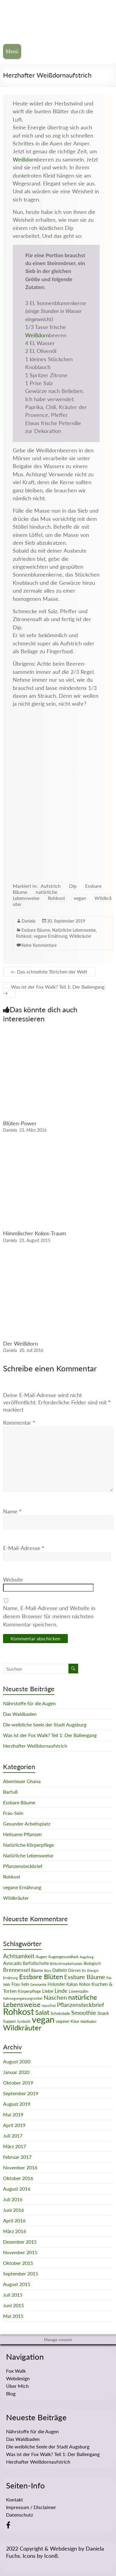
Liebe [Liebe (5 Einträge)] (47, 1991)
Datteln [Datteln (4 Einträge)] (59, 1970)
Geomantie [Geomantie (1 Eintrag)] (38, 1984)
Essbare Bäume (36, 930)
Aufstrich (51, 886)
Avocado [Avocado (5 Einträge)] (12, 1963)
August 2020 (16, 2061)
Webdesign (18, 2378)
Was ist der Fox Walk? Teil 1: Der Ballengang (53, 990)
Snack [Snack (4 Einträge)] (103, 2013)
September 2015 (20, 2273)
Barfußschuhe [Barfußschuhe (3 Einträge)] (36, 1963)
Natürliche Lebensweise (74, 930)
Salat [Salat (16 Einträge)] (42, 2012)
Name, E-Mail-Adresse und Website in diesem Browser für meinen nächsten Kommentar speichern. (49, 1616)
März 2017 (14, 2146)
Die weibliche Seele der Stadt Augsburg (44, 1724)
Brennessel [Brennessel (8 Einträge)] (16, 1969)
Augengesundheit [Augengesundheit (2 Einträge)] (63, 1956)
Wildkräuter (80, 936)
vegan (80, 898)
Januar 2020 (16, 2072)
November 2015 (20, 2252)
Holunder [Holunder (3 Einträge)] (56, 1984)
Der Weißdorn (20, 1343)
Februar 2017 (17, 2157)
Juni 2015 (13, 2305)
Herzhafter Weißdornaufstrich (35, 1746)
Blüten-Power (20, 1123)
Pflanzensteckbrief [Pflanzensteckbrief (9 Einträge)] (80, 2004)
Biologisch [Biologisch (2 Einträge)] (92, 1963)
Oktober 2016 (18, 2178)
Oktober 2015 (18, 2263)
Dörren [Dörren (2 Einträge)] (74, 1970)
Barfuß (10, 1792)
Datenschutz (19, 2515)
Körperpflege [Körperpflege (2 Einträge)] (29, 1991)
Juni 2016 (13, 2210)
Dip (73, 886)
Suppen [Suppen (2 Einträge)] (9, 2021)
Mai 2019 (13, 2114)
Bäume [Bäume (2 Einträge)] (37, 1970)
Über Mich (17, 2386)
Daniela (28, 921)
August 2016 (16, 2189)
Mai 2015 (13, 2316)
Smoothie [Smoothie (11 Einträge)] (83, 2012)
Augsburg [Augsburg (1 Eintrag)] (87, 1957)
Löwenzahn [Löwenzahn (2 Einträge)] (78, 1991)
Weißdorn (25, 159)
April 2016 (14, 2220)
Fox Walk (16, 2371)
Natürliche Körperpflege (28, 1845)
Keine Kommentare (39, 945)
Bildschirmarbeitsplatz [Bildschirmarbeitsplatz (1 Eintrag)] (66, 1963)
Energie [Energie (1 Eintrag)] (92, 1970)
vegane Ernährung (50, 936)
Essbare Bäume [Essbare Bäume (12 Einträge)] (84, 1976)
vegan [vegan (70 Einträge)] (43, 2019)
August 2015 (16, 2284)
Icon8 (51, 2555)
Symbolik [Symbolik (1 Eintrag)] (24, 2021)
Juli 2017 (12, 2135)
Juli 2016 (12, 2199)
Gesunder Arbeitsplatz (26, 1823)
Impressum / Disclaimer (31, 2507)
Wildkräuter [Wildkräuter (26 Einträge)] (22, 2027)
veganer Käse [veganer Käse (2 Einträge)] (67, 2021)
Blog (10, 2393)
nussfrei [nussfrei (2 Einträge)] (49, 2005)
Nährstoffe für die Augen (29, 1703)
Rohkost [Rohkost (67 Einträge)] (18, 2011)
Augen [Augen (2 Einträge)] (41, 1956)
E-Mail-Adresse (23, 1548)
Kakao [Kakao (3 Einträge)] (72, 1984)
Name (12, 1511)
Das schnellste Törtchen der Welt (49, 971)
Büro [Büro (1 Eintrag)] (47, 1970)
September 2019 (20, 2093)
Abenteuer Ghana (22, 1781)
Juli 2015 (12, 2295)
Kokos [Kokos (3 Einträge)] (84, 1984)
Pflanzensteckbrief (22, 1866)
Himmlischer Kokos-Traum (34, 1233)
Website (13, 1579)
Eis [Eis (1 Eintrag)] (84, 1970)
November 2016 (20, 2167)
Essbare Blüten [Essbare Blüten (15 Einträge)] (41, 1977)
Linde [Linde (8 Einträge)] (61, 1990)
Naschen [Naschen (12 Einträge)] (55, 1997)
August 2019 (16, 2104)
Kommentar (19, 1422)
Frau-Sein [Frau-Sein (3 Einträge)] (20, 1984)
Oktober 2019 (18, 2082)
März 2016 (14, 2231)
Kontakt (14, 2499)
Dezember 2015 (20, 2242)
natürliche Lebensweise (35, 895)
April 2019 (14, 2125)
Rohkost (56, 898)
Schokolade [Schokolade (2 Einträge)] (60, 2013)
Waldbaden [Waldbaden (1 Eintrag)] (88, 2021)
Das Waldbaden (20, 1714)
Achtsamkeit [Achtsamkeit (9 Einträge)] (19, 1955)
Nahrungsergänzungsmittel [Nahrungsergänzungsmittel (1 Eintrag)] (22, 1998)
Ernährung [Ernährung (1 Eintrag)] (10, 1978)
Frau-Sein (13, 1813)
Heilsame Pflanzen (22, 1834)
